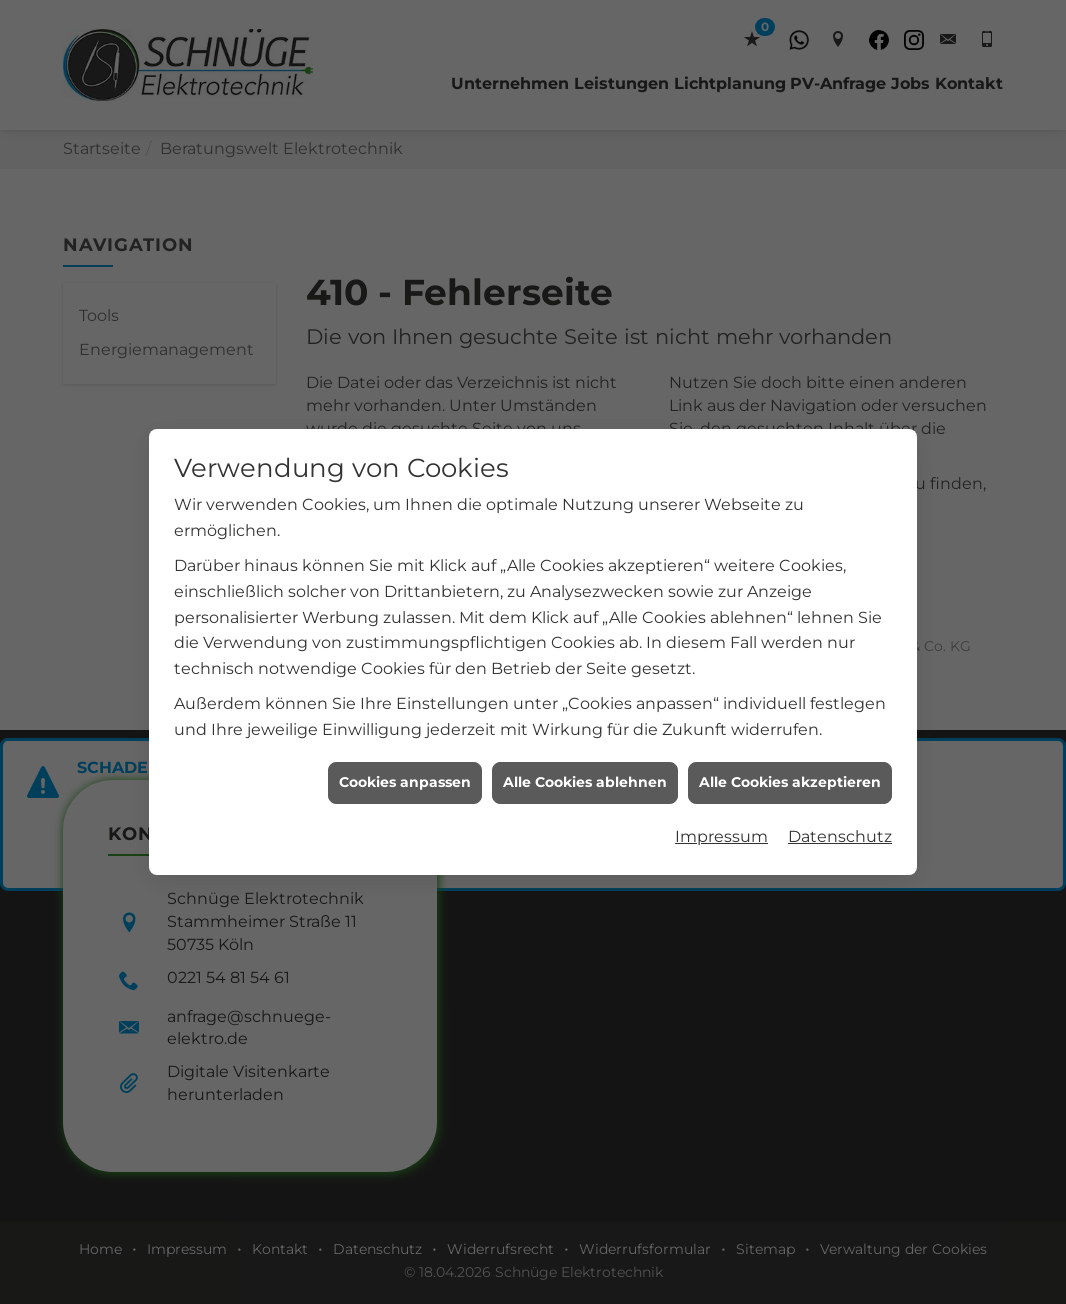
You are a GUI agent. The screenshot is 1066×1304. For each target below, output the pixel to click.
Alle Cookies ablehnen (585, 766)
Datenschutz (840, 820)
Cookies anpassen (405, 766)
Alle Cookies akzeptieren (790, 766)
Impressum (721, 820)
